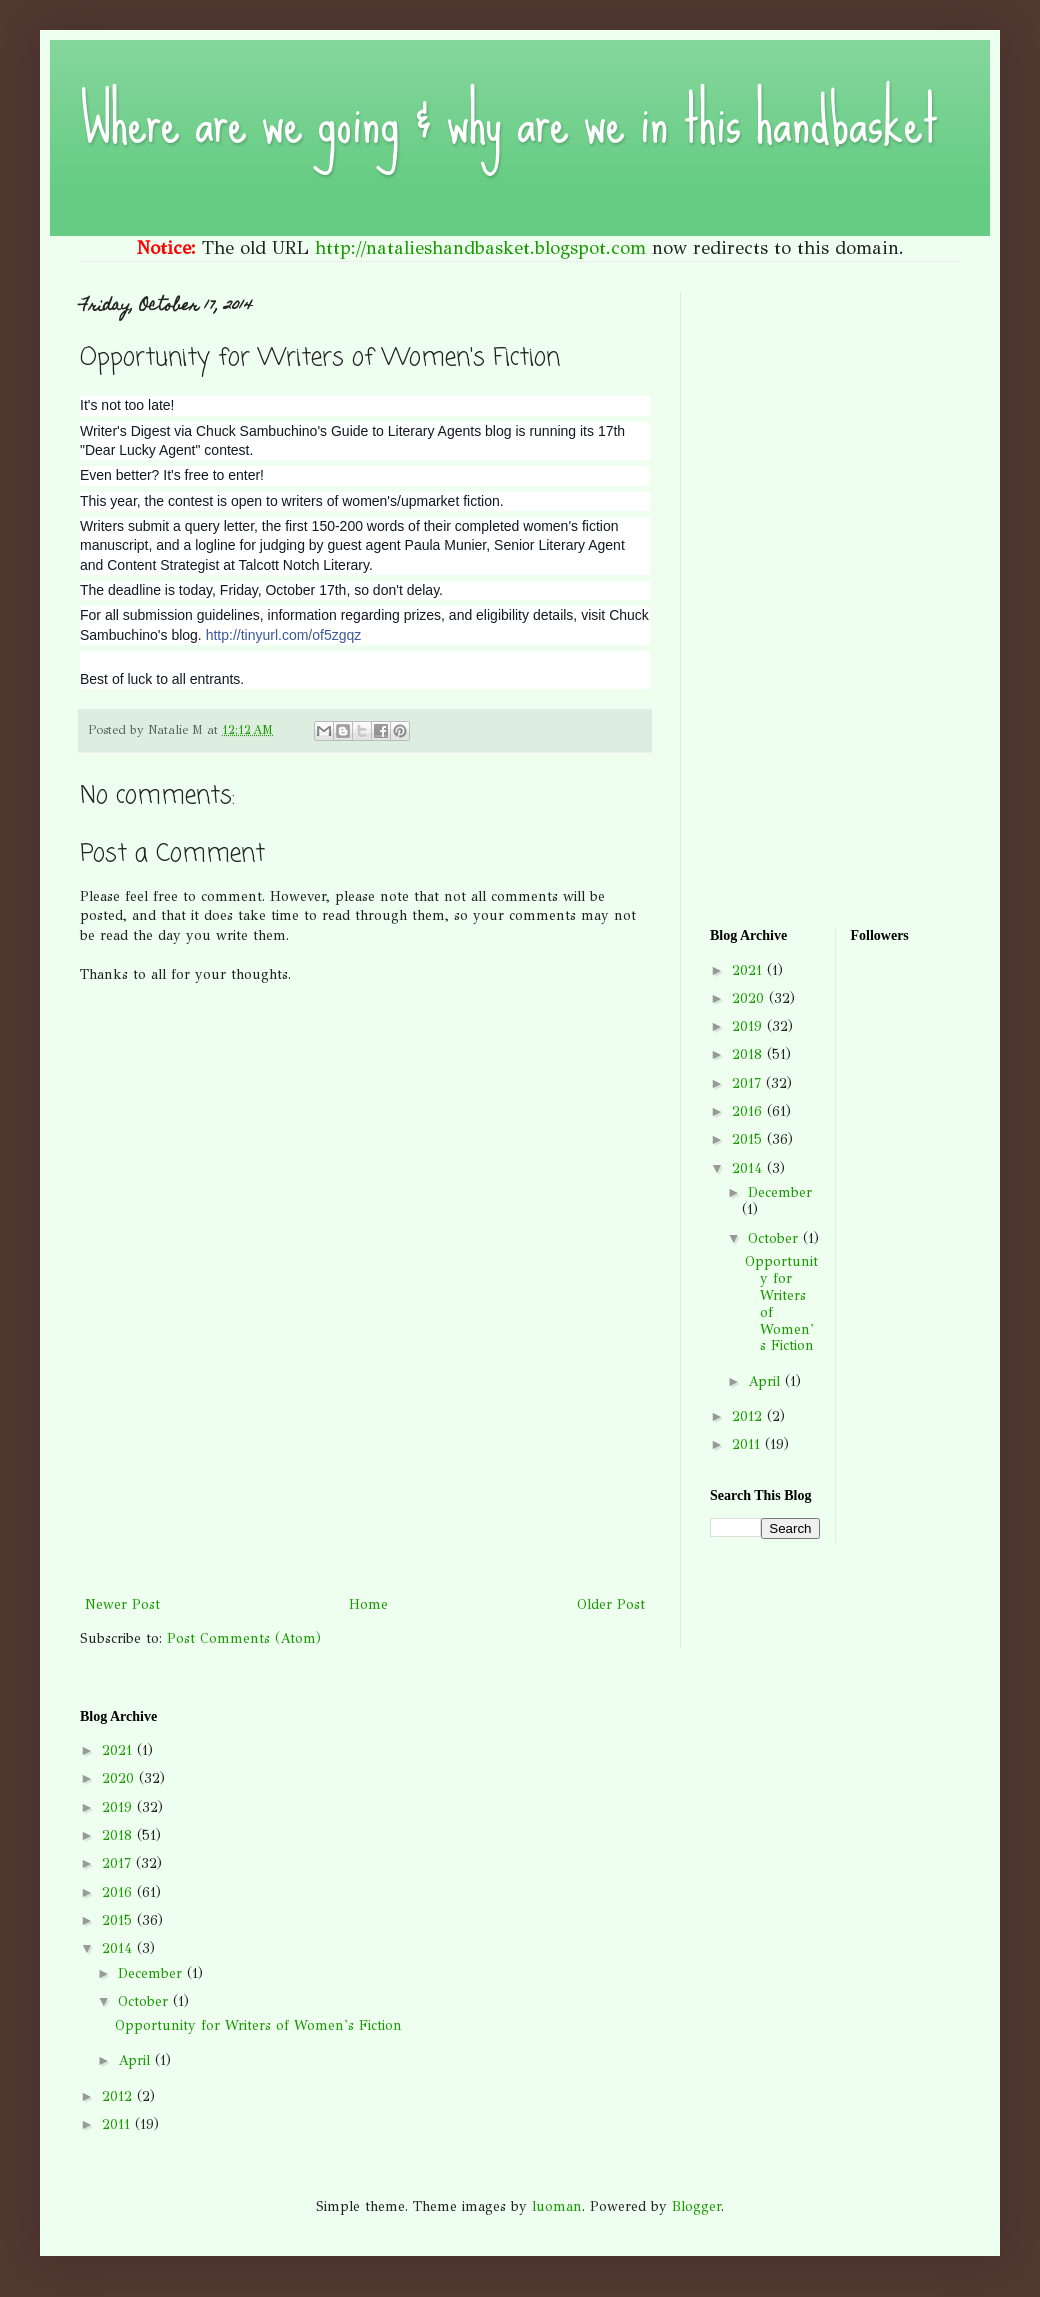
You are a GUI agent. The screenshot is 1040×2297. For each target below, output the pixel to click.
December (780, 1192)
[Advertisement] (365, 1504)
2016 (749, 1111)
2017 (749, 1083)
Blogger (696, 2206)
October (775, 1238)
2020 (750, 998)
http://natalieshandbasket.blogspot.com (480, 248)
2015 (749, 1139)
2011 (748, 1444)
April (766, 1381)
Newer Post (122, 1604)
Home (368, 1604)
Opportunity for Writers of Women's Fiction (781, 1303)
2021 (749, 970)
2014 (749, 1168)
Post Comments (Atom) (244, 1638)
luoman (557, 2206)
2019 (749, 1026)
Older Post (611, 1604)
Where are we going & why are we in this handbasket (509, 120)
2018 (749, 1054)
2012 (749, 1416)
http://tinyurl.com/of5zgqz (284, 635)
